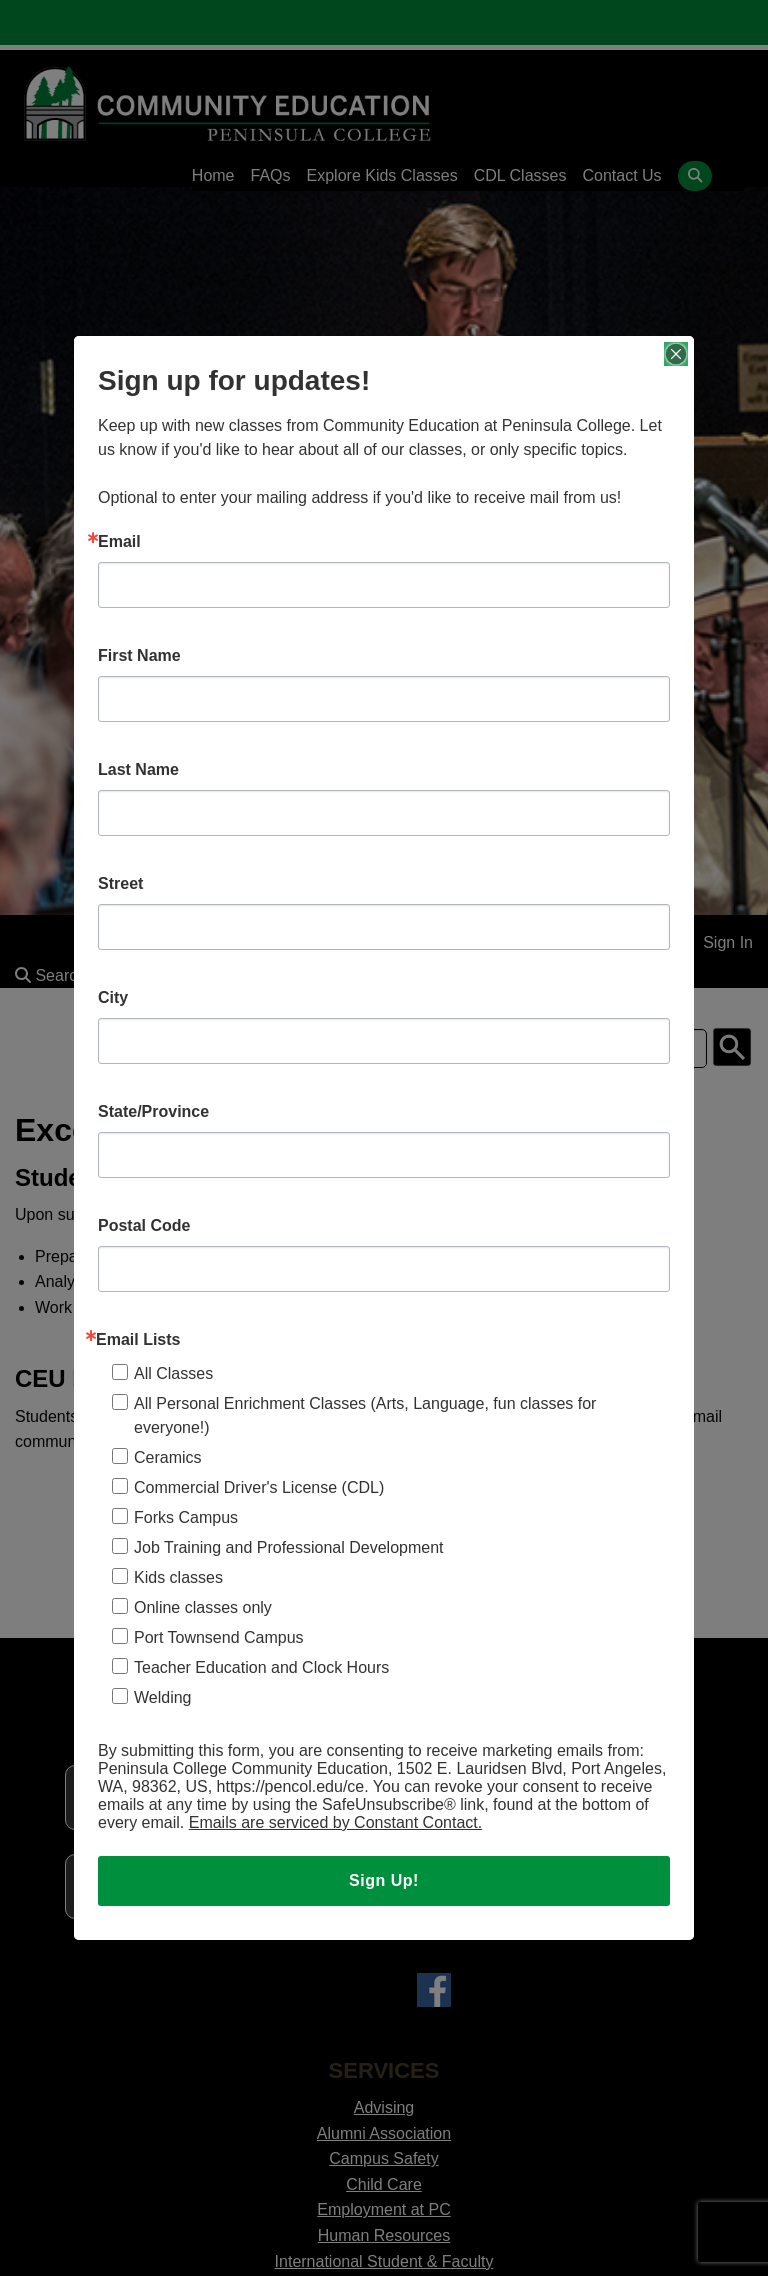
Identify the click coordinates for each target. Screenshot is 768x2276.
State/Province (153, 1112)
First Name (139, 656)
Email (119, 542)
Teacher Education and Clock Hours (261, 1667)
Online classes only (203, 1607)
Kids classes (178, 1577)
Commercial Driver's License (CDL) (259, 1487)
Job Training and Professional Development (289, 1547)
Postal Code (144, 1226)
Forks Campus (186, 1517)
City (113, 998)
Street (120, 884)
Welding (163, 1697)
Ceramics (168, 1457)
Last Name (138, 770)
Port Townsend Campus (219, 1637)
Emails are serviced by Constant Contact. (335, 1822)
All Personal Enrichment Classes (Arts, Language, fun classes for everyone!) (365, 1415)
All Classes (173, 1373)
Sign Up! (384, 1880)
